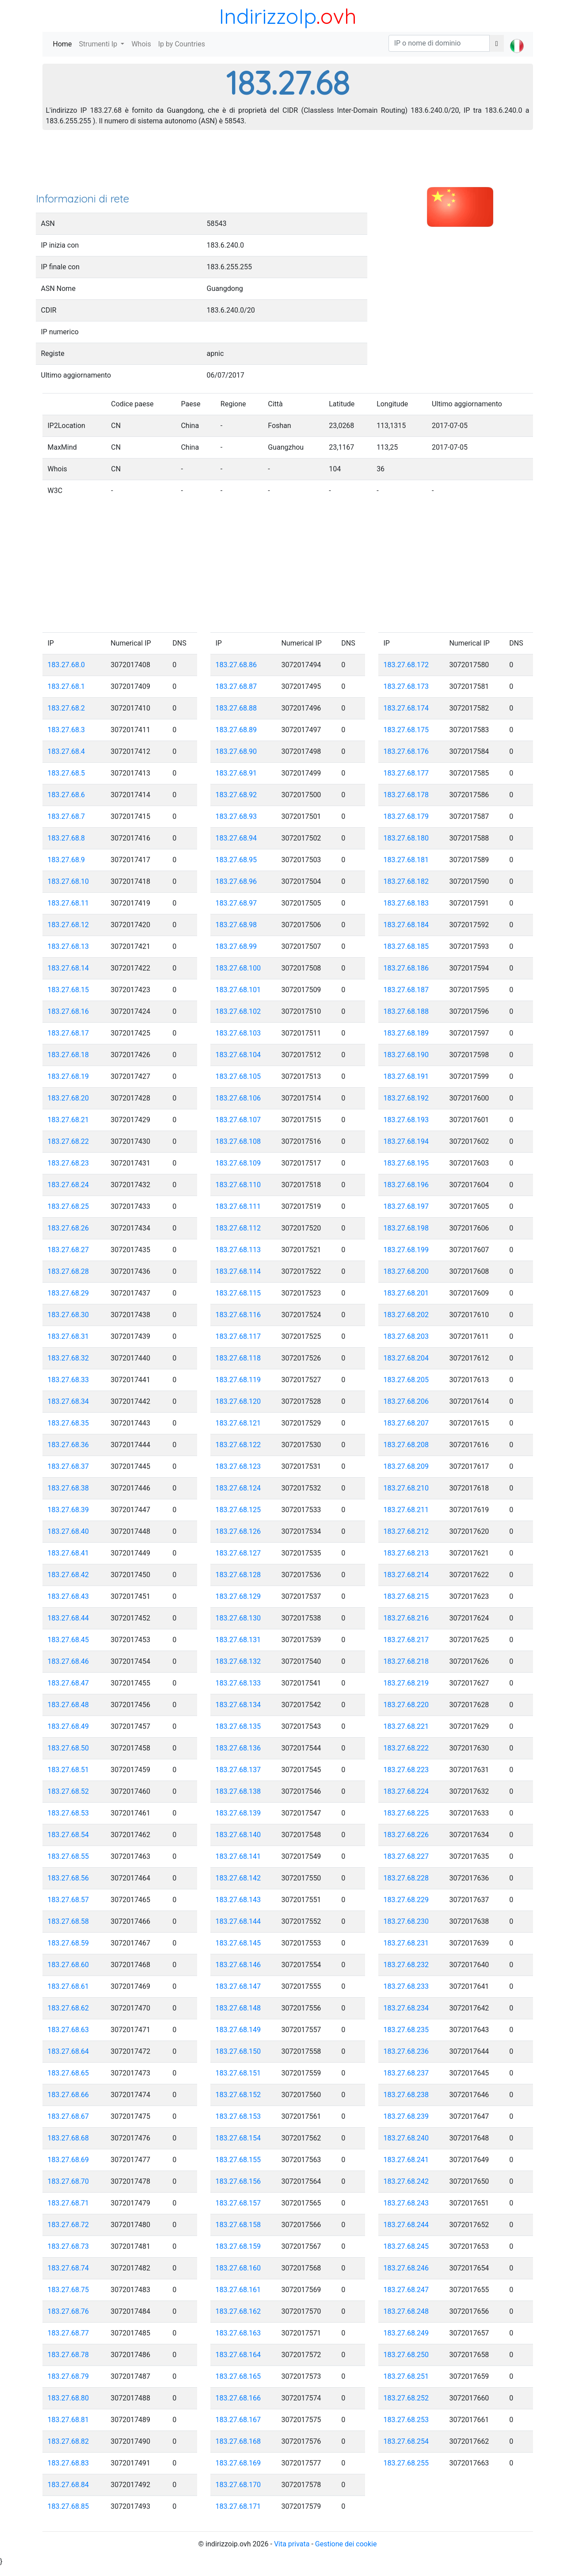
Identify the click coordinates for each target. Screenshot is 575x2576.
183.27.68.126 (238, 1531)
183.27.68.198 (406, 1228)
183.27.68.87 (236, 686)
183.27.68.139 (238, 1813)
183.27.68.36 (68, 1445)
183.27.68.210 (406, 1488)
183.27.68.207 (406, 1423)
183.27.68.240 (406, 2138)
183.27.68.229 (406, 1900)
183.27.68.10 (68, 881)
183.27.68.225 (406, 1813)
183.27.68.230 (406, 1921)
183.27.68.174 (406, 708)
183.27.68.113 (238, 1250)
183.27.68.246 (406, 2268)
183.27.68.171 (238, 2506)
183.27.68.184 (406, 925)
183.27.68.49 (68, 1726)
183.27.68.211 (406, 1510)
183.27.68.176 (406, 751)
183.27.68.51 (68, 1770)
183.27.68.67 (68, 2116)
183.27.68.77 (68, 2333)
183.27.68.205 (406, 1380)
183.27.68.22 (68, 1141)
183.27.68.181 (406, 860)
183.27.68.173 (406, 686)
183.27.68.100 (238, 968)
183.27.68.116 (238, 1315)
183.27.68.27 (68, 1250)
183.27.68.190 (406, 1055)
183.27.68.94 (236, 838)
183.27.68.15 (68, 990)
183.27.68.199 (406, 1250)
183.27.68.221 (406, 1726)
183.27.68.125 (238, 1510)
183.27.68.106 (238, 1098)
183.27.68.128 (238, 1575)
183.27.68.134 (238, 1705)
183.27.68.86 (236, 665)
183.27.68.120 (238, 1401)
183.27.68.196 (406, 1185)
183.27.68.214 (406, 1575)
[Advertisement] (287, 164)
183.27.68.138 (238, 1791)
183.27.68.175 (406, 730)
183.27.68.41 (68, 1553)
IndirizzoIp (267, 16)
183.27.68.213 (406, 1553)
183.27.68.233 (406, 1986)
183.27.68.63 (68, 2030)
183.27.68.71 (68, 2203)
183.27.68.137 (238, 1770)
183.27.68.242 (406, 2181)
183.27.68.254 (406, 2441)
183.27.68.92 (236, 795)
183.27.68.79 (68, 2376)
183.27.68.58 (68, 1921)
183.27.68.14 (68, 968)
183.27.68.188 (406, 1011)
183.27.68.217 (406, 1640)
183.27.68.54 (68, 1835)
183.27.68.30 (68, 1315)
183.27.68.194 (406, 1141)
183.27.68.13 (68, 946)
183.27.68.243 (406, 2203)
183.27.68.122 (238, 1445)
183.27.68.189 (406, 1033)
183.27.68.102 (238, 1011)
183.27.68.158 (238, 2225)
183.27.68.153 (238, 2116)
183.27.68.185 (406, 946)
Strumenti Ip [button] (99, 44)
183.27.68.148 (238, 2008)
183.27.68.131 (238, 1640)
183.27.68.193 (406, 1120)
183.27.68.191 (406, 1076)
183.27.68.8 (66, 838)
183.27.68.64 (68, 2051)
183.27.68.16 (68, 1011)
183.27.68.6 (66, 795)
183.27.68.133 (238, 1683)
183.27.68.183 (406, 903)
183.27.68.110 (238, 1185)
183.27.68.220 (406, 1705)
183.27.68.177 (406, 773)
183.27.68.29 (68, 1293)
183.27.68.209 (406, 1466)
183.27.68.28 (68, 1271)
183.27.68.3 (66, 730)
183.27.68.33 (68, 1380)
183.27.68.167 (238, 2419)
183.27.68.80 (68, 2398)
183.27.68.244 (406, 2225)
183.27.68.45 (68, 1640)
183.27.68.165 (238, 2376)
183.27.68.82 (68, 2441)
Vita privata (292, 2544)
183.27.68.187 (406, 990)
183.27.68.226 (406, 1835)
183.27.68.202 (406, 1315)
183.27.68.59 (68, 1943)
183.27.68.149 (238, 2030)
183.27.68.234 (406, 2008)
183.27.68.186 (406, 968)
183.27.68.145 (238, 1943)
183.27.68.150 (238, 2051)
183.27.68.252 (406, 2398)
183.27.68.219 (406, 1683)
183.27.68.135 (238, 1726)
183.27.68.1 (66, 686)
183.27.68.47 (68, 1683)
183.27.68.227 (406, 1856)
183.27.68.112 (238, 1228)
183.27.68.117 (238, 1336)
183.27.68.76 (68, 2311)
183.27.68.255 (406, 2463)
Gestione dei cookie (346, 2544)
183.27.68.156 (238, 2181)
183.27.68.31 (68, 1336)
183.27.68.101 (238, 990)
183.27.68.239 (406, 2116)
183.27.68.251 (406, 2376)
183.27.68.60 (68, 1965)
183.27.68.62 (68, 2008)
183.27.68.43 (68, 1596)
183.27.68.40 (68, 1531)
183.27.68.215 (406, 1596)
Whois (141, 44)
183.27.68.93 (236, 816)
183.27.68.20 (68, 1098)
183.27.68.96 (236, 881)
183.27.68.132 (238, 1661)
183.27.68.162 (238, 2311)
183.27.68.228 (406, 1878)
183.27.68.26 (68, 1228)
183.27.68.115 (238, 1293)
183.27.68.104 (238, 1055)
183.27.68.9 (66, 860)
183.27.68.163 (238, 2333)
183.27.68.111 (238, 1206)
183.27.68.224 (406, 1791)
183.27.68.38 (68, 1488)
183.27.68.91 (236, 773)
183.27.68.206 (406, 1401)
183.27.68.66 (68, 2095)
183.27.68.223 (406, 1770)
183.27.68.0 (66, 665)
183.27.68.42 (68, 1575)
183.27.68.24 (68, 1185)
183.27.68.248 (406, 2311)
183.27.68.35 (68, 1423)
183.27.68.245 (406, 2246)
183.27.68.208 (406, 1445)
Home (64, 43)
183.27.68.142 (238, 1878)
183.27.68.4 (66, 751)
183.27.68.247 (406, 2290)
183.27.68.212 (406, 1531)
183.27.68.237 (406, 2073)
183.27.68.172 (406, 665)
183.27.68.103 (238, 1033)
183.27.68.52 (68, 1791)
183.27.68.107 (238, 1120)
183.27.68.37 (68, 1466)
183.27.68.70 (68, 2181)
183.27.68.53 (68, 1813)
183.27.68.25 (68, 1206)
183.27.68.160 (238, 2268)
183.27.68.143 (238, 1900)
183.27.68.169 (238, 2463)
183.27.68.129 (238, 1596)
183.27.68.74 (68, 2268)
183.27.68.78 (68, 2355)
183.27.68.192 (406, 1098)
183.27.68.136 (238, 1748)
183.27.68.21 (68, 1120)
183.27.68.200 (406, 1271)
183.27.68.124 (238, 1488)
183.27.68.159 (238, 2246)
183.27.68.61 (68, 1986)
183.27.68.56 (68, 1878)
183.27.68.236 (406, 2051)
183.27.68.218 (406, 1661)
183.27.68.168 (238, 2441)
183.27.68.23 (68, 1163)
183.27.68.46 (68, 1661)
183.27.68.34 (68, 1401)
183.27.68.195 (406, 1163)
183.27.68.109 (238, 1163)
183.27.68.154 (238, 2138)
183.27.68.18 (68, 1055)
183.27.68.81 (68, 2419)
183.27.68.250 (406, 2355)
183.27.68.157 (238, 2203)
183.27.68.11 (68, 903)
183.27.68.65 (68, 2073)
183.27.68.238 (406, 2095)
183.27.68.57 (68, 1900)
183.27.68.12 (68, 925)
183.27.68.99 (236, 946)
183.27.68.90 (236, 751)
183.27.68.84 (68, 2484)
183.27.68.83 (68, 2463)
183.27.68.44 (68, 1618)
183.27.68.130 (238, 1618)
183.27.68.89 (236, 730)
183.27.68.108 (238, 1141)
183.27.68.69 (68, 2160)
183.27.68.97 (236, 903)
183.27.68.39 (68, 1510)
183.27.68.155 (238, 2160)
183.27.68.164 (238, 2355)
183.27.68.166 (238, 2398)
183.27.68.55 (68, 1856)
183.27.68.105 (238, 1076)
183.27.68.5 (66, 773)
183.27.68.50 (68, 1748)
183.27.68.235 (406, 2030)
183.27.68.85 (68, 2506)
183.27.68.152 (238, 2095)
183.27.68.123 (238, 1466)
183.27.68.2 (66, 708)
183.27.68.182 (406, 881)
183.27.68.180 (406, 838)
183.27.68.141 (238, 1856)
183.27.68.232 (406, 1965)
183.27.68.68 (68, 2138)
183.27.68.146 (238, 1965)
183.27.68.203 (406, 1336)
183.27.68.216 (406, 1618)
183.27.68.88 (236, 708)
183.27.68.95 (236, 860)
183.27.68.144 (238, 1921)
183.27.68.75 (68, 2290)
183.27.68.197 (406, 1206)
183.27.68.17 (68, 1033)
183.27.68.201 (406, 1293)
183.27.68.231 (406, 1943)
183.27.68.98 (236, 925)
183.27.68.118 (238, 1358)
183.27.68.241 (406, 2160)
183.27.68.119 (238, 1380)
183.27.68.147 (238, 1986)
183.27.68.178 (406, 795)
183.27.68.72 (68, 2225)
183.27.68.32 (68, 1358)
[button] (516, 38)
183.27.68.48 (68, 1705)
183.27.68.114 (238, 1271)
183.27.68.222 (406, 1748)
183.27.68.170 (238, 2484)
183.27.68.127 (238, 1553)
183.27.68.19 (68, 1076)
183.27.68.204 (406, 1358)
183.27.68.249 (406, 2333)
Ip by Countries (181, 44)
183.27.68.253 (406, 2419)
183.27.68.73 (68, 2246)
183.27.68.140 (238, 1835)
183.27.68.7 (66, 816)
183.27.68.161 (238, 2290)
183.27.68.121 (238, 1423)
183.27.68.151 (238, 2073)
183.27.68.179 (406, 816)
